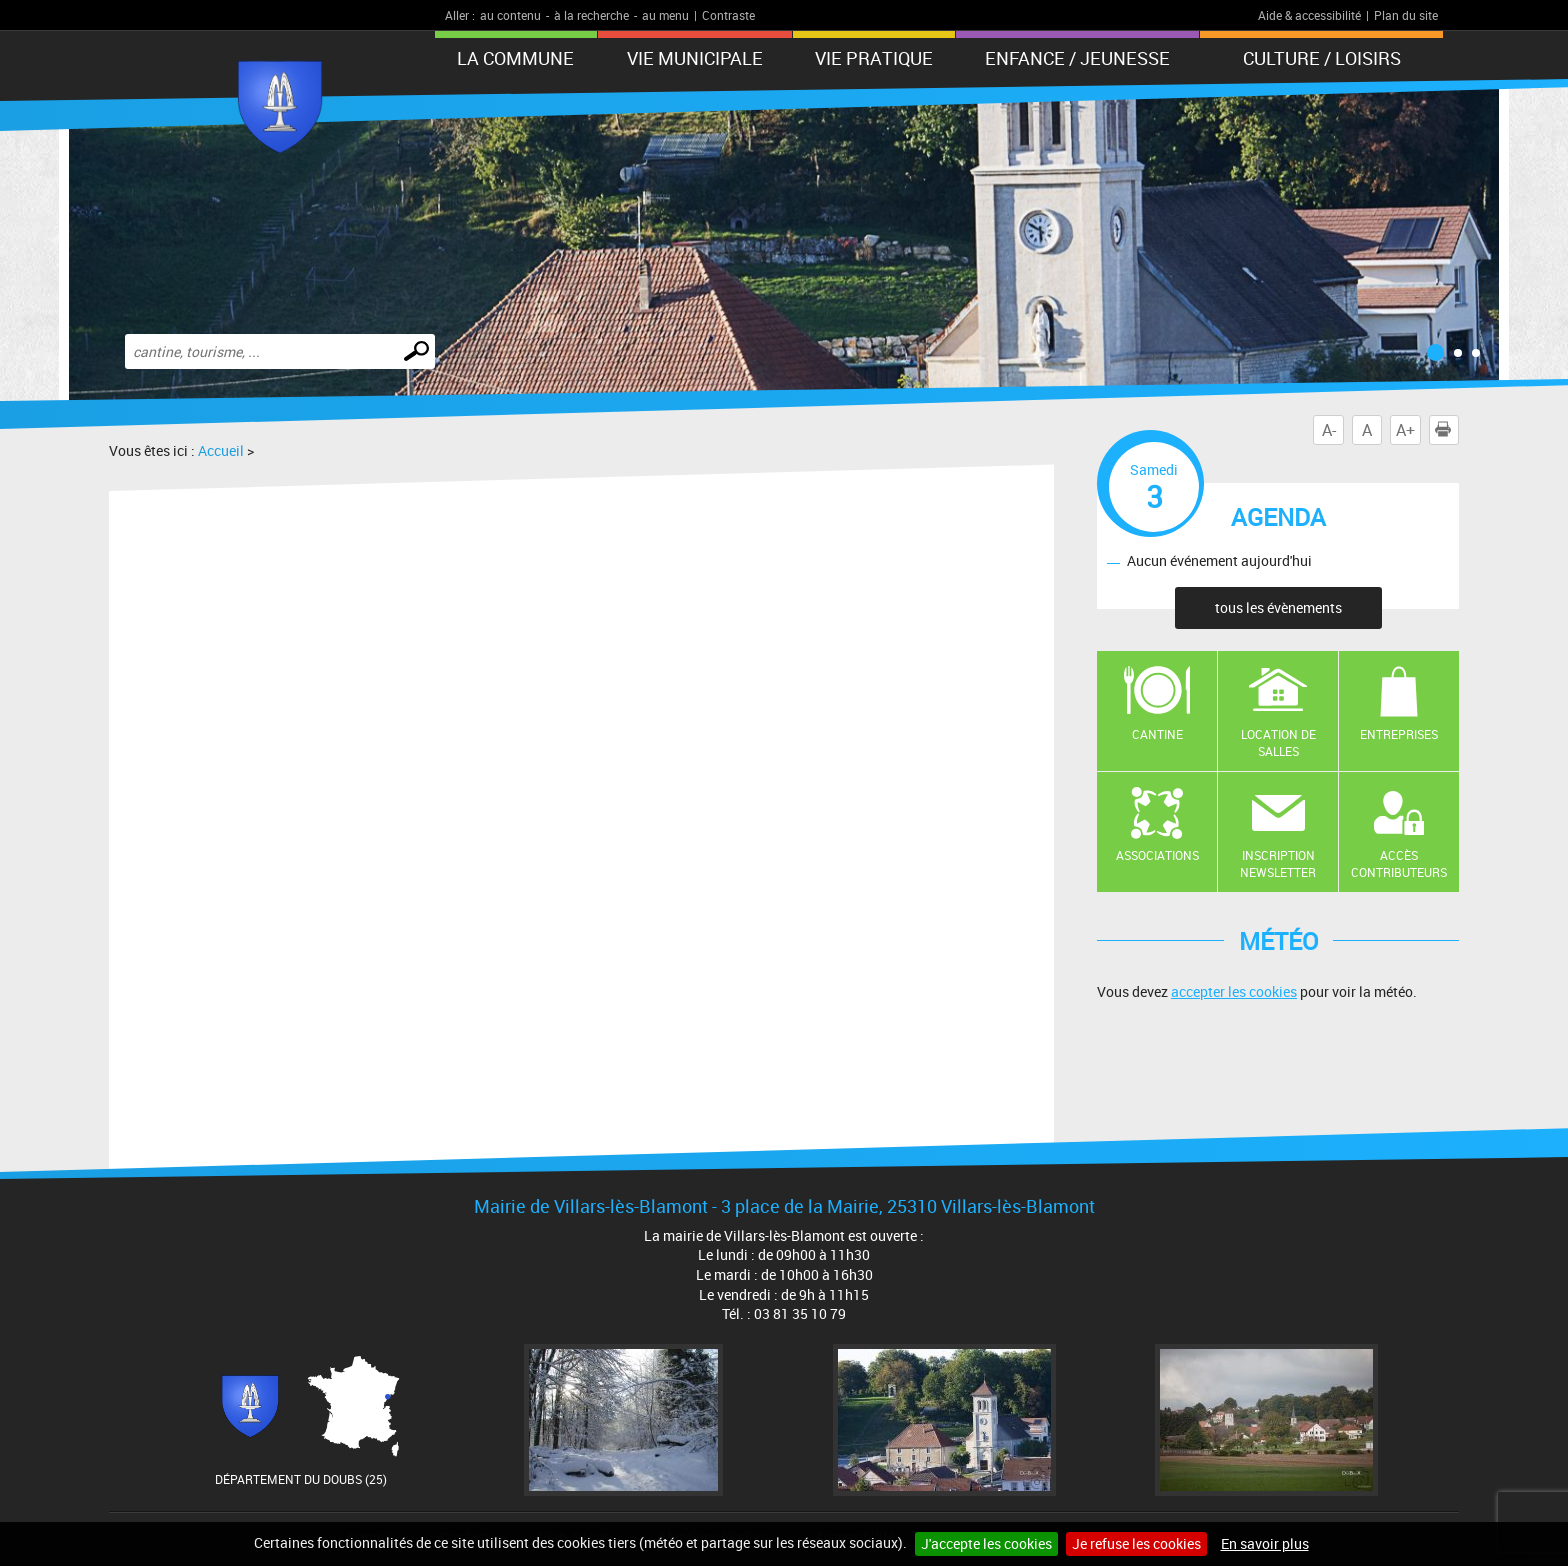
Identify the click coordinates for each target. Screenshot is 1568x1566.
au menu (665, 15)
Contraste (728, 15)
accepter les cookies (1234, 991)
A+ (1405, 430)
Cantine (1157, 734)
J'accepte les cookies (986, 1543)
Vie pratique (874, 58)
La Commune (515, 58)
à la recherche (591, 15)
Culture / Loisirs (1322, 58)
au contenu (510, 15)
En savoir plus (1265, 1543)
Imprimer (1447, 430)
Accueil (221, 450)
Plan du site (1406, 15)
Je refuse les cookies (1136, 1543)
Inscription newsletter (1278, 863)
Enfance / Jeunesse (1077, 58)
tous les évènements (1278, 607)
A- (1329, 430)
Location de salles (1278, 742)
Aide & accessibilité (1309, 15)
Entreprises (1399, 734)
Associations (1157, 855)
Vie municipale (695, 58)
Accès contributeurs (1399, 863)
